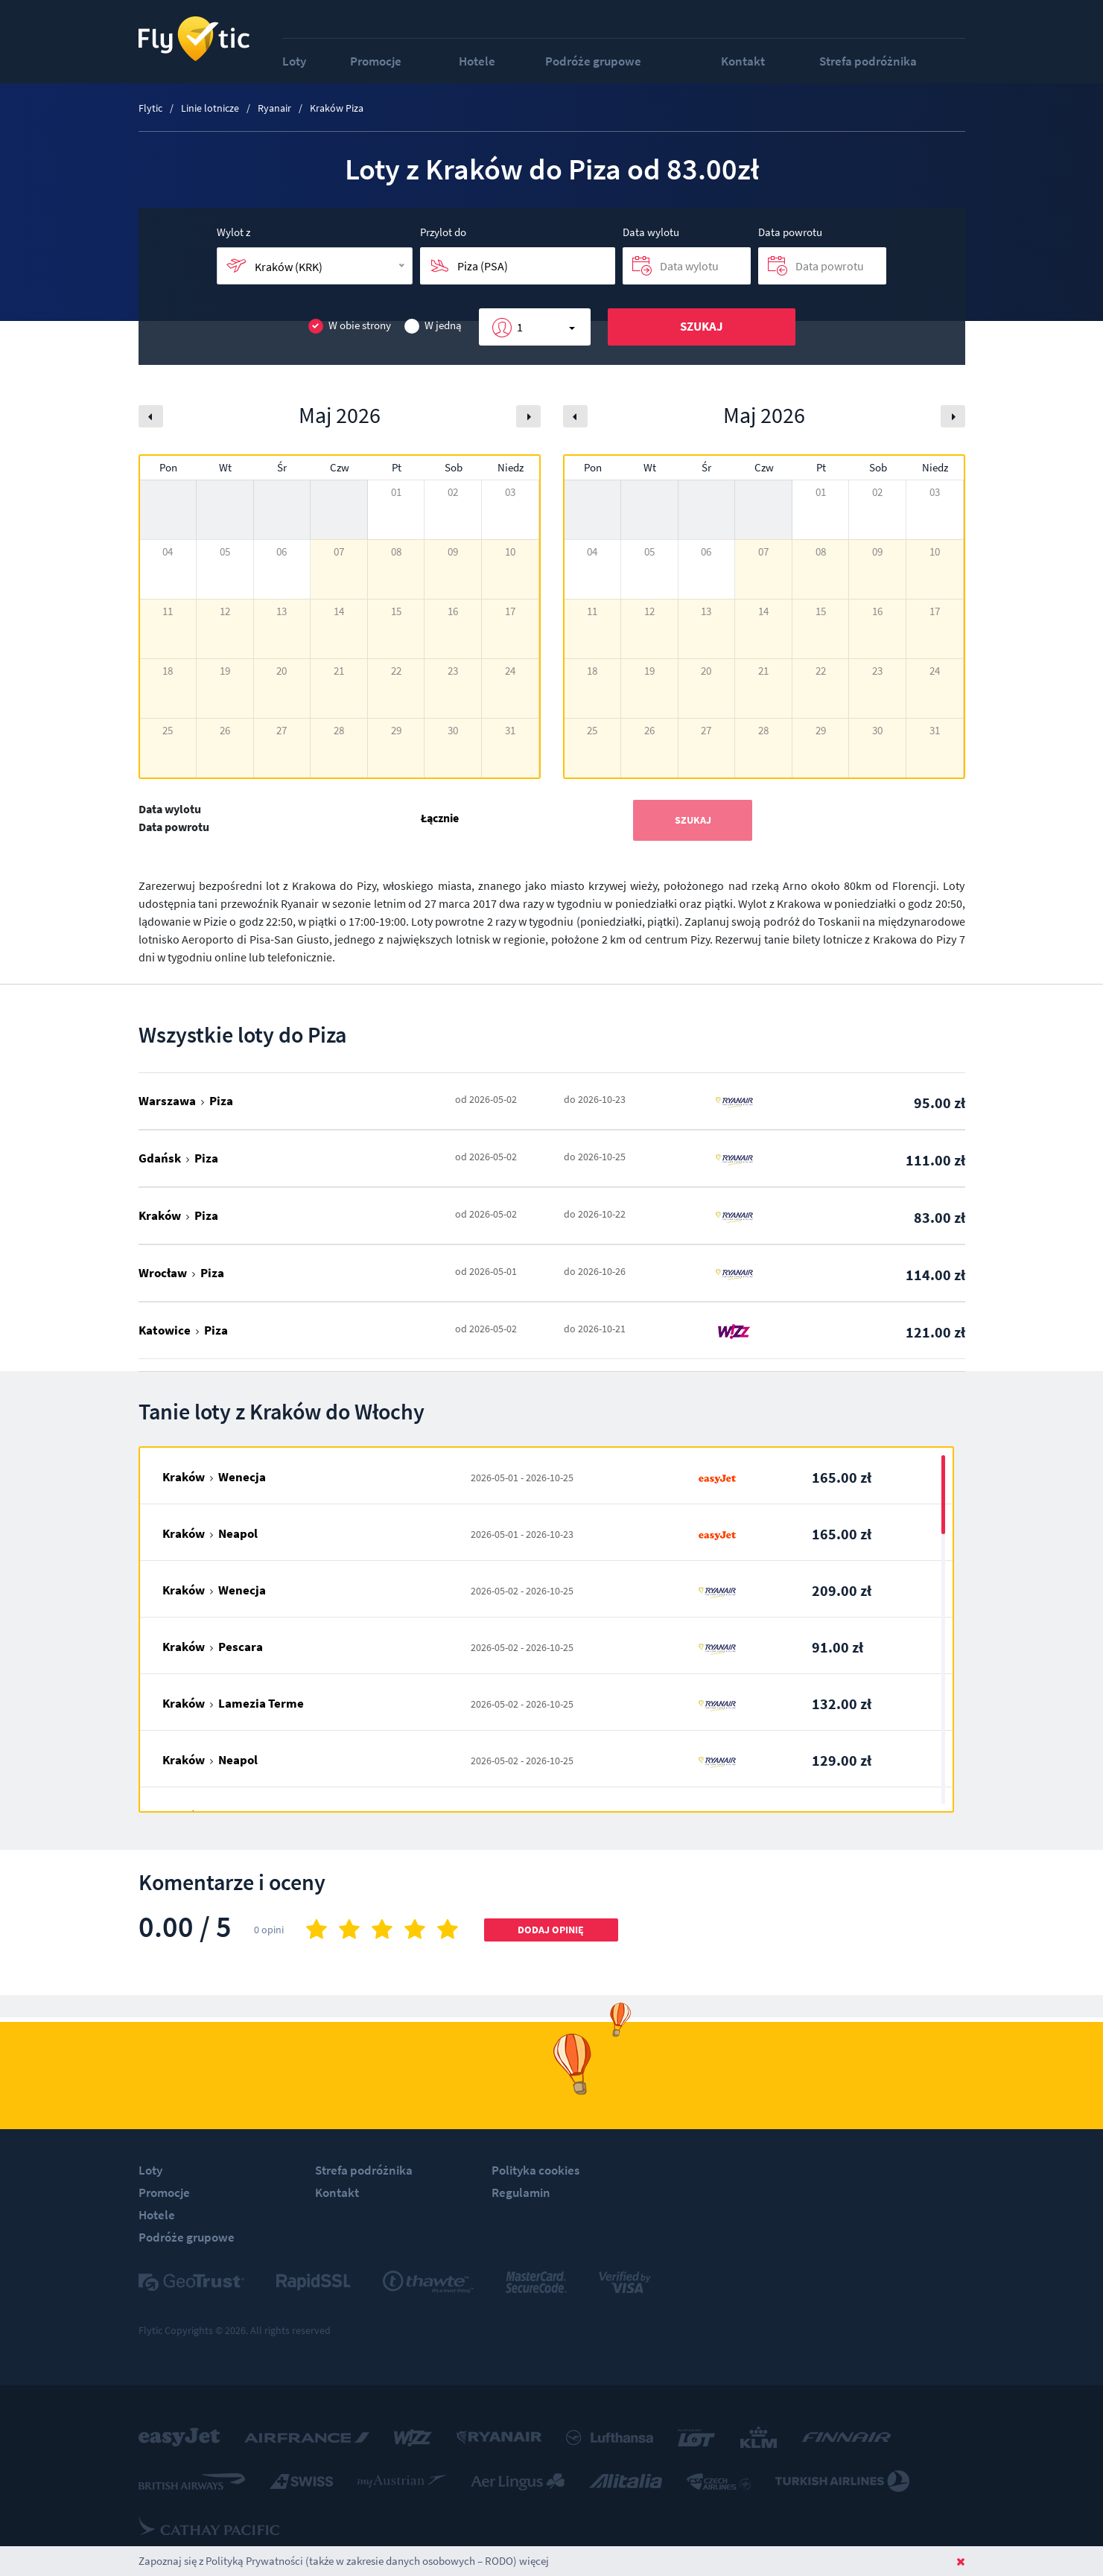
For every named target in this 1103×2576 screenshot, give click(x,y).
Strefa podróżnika (868, 61)
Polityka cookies (535, 2170)
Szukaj (701, 326)
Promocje (375, 61)
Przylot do (443, 232)
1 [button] (520, 326)
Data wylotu (651, 232)
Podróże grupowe (593, 61)
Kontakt (743, 61)
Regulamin (521, 2192)
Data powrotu (790, 232)
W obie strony (349, 325)
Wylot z (233, 232)
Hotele (477, 61)
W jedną (433, 325)
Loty (294, 61)
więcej (534, 2561)
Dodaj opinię (551, 1929)
